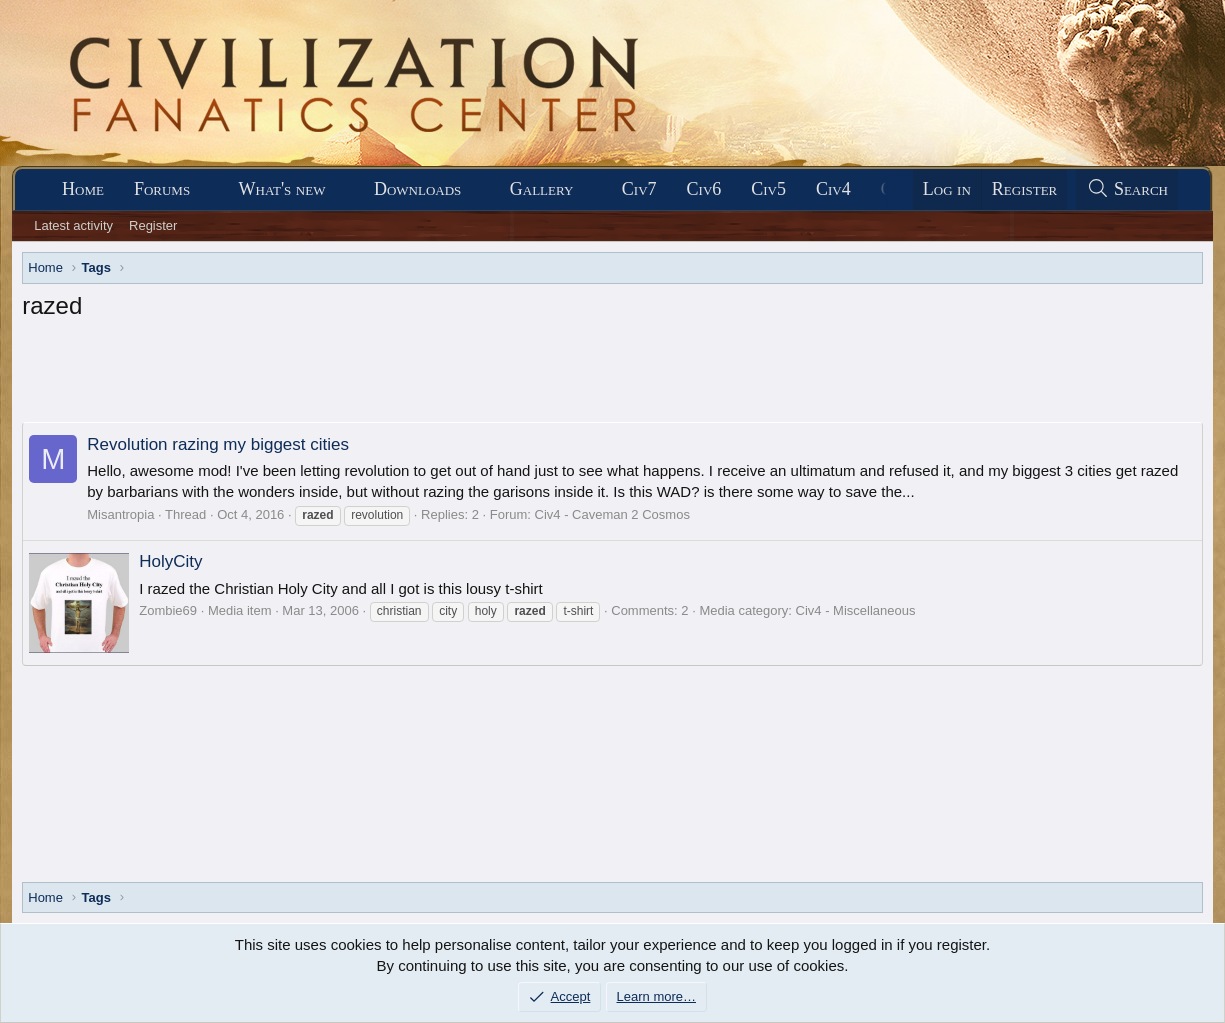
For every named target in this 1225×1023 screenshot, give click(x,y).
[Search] (1127, 189)
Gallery (542, 189)
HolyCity (170, 561)
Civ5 (768, 189)
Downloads (417, 189)
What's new (282, 189)
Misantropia (120, 514)
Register (153, 225)
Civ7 (639, 189)
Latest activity (73, 225)
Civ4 (833, 189)
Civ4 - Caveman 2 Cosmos (612, 514)
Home (83, 189)
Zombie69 (168, 610)
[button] (208, 189)
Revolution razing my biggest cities (218, 444)
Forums (162, 189)
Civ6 (704, 189)
